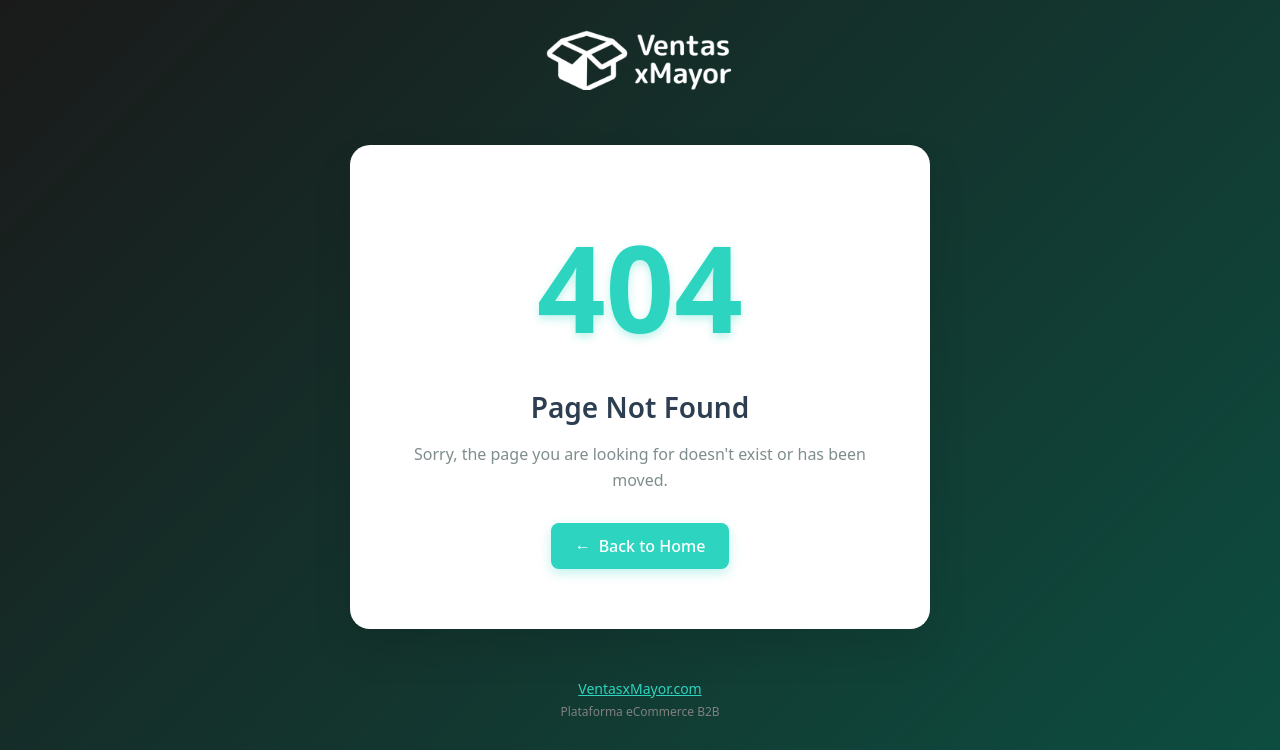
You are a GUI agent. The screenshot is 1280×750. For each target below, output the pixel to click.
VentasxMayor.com (639, 688)
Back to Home (640, 546)
